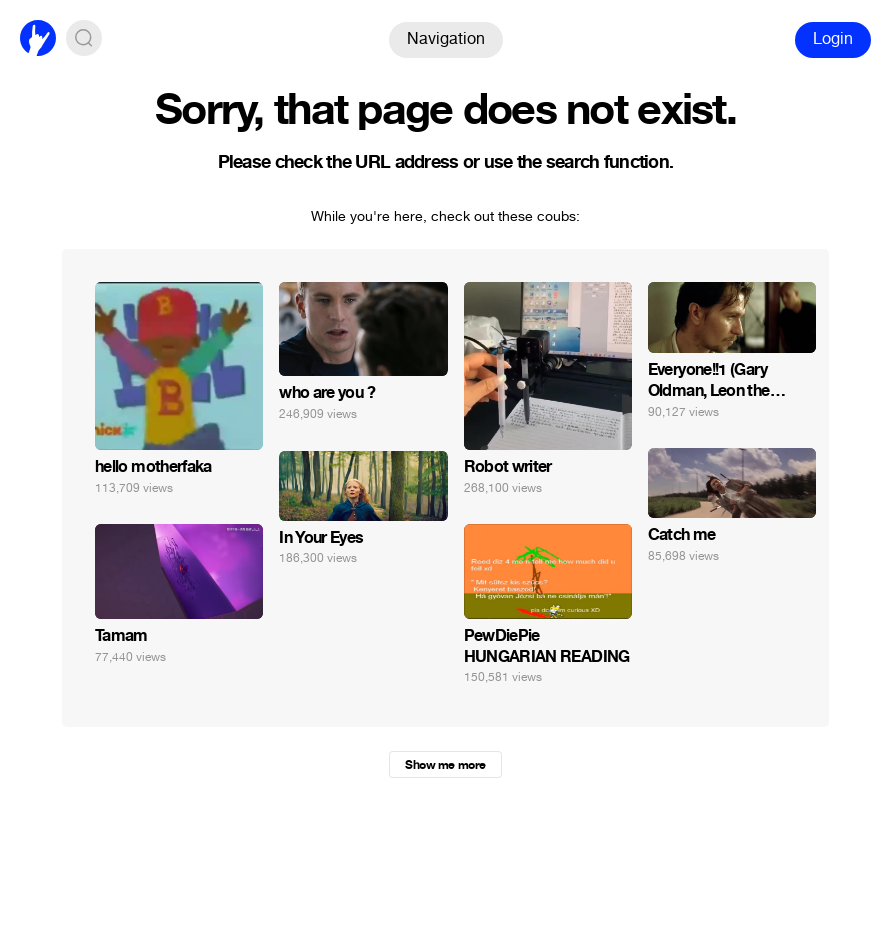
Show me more (445, 765)
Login (833, 38)
